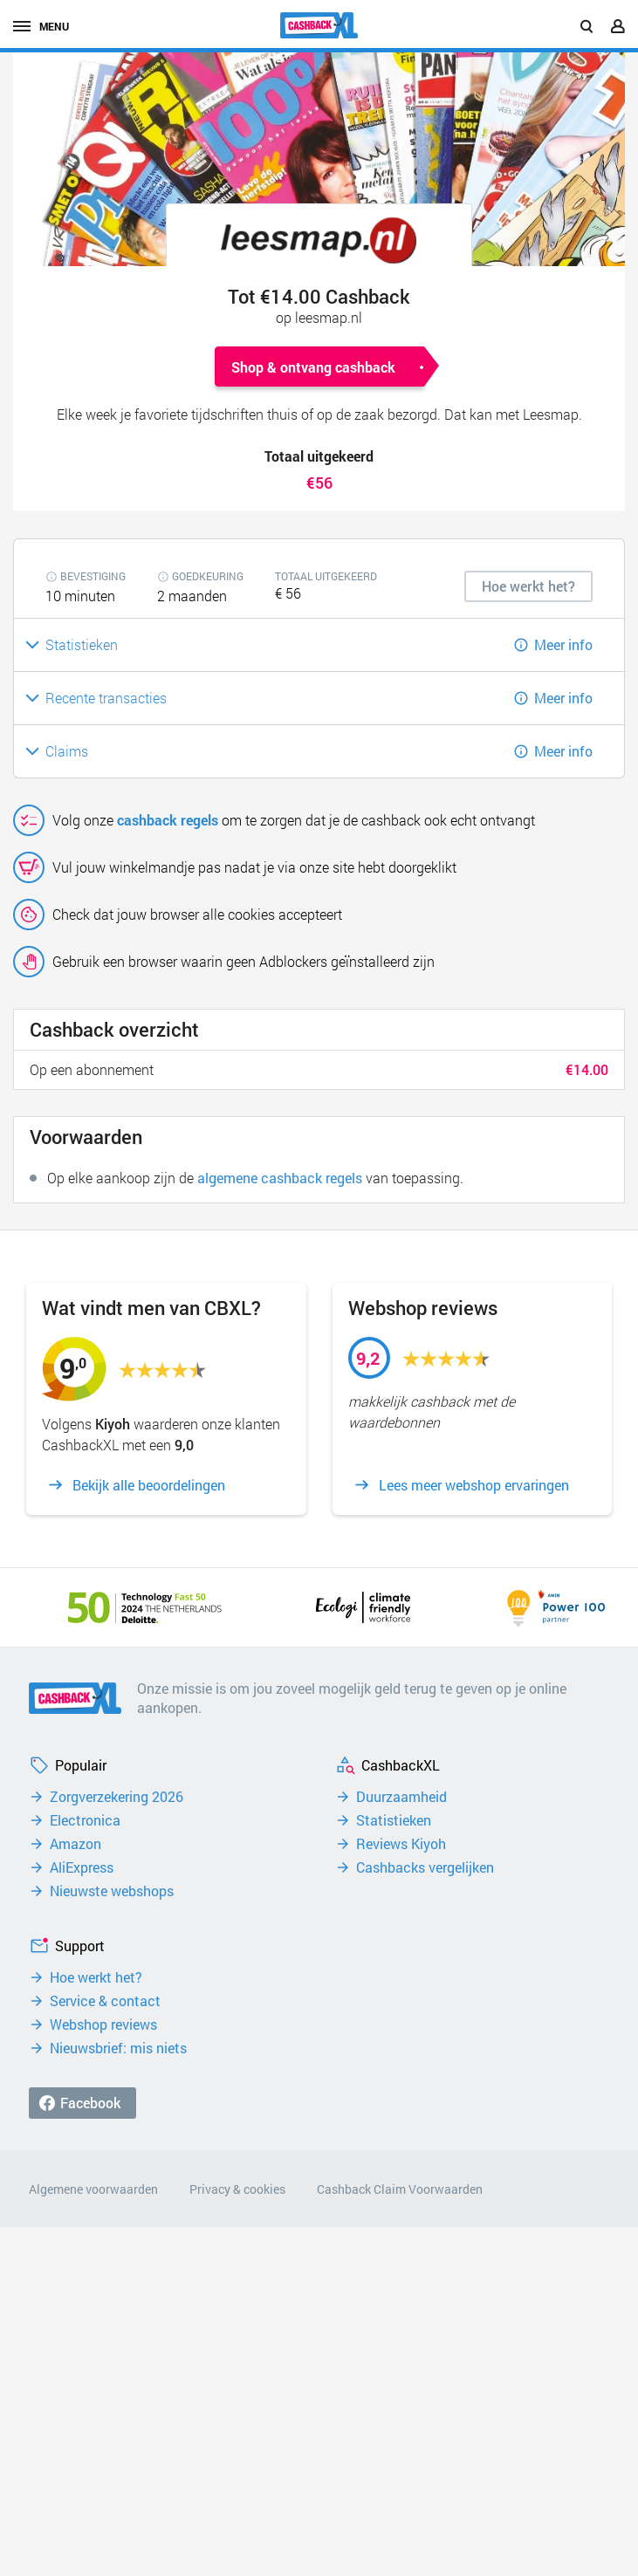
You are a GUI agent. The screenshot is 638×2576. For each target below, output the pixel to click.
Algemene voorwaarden (93, 2189)
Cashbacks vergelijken (425, 1867)
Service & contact (105, 2001)
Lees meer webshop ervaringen (474, 1485)
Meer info (563, 644)
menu (41, 26)
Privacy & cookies (237, 2189)
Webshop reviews (103, 2024)
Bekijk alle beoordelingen (148, 1485)
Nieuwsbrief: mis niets (118, 2048)
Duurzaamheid (401, 1797)
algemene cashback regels (279, 1177)
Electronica (85, 1820)
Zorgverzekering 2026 (116, 1797)
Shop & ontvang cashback (313, 367)
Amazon (75, 1844)
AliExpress (81, 1867)
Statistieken (393, 1820)
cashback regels (167, 820)
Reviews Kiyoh (401, 1844)
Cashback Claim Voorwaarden (400, 2189)
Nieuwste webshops (112, 1891)
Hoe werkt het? (96, 1977)
